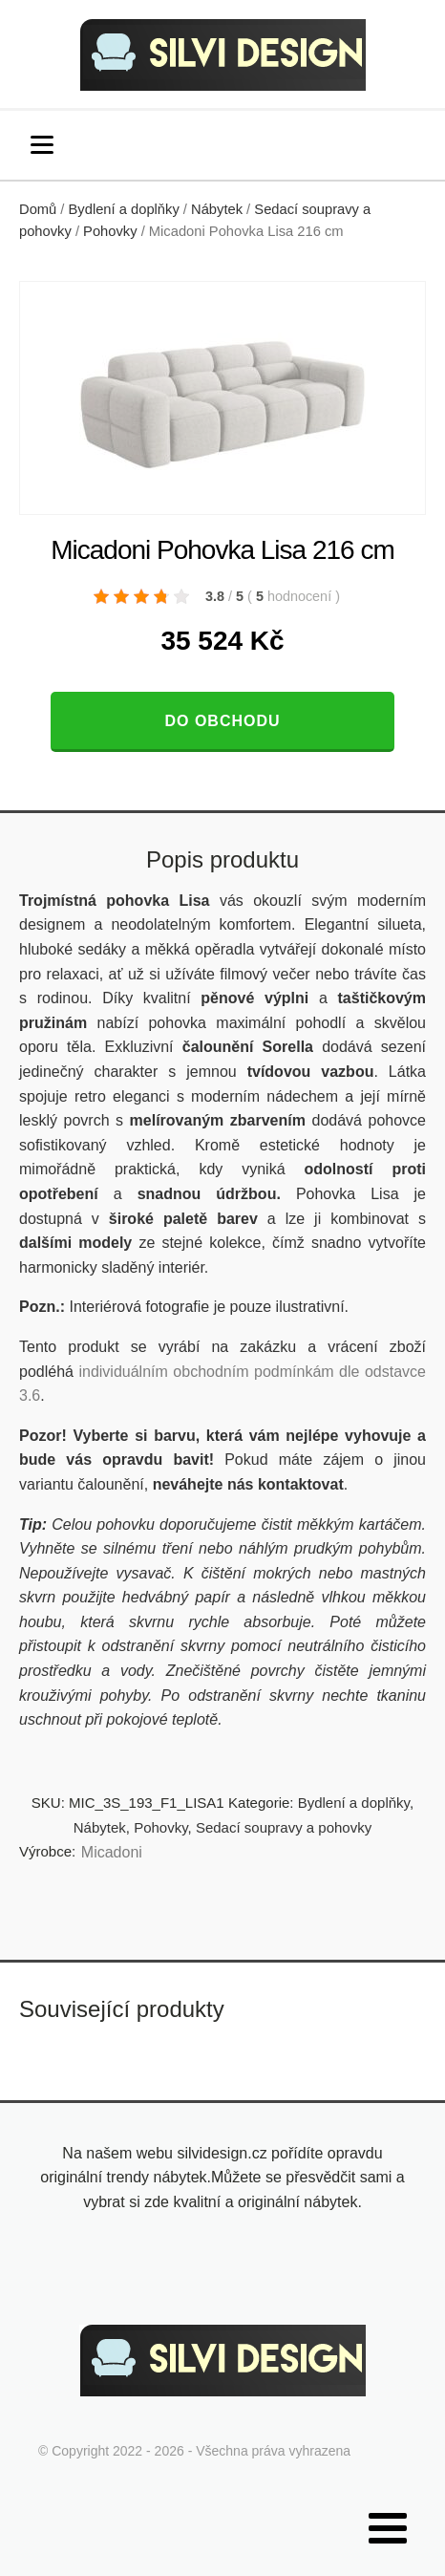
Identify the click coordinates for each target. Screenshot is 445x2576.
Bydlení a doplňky (124, 209)
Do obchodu (222, 721)
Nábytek (217, 209)
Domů (37, 209)
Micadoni (111, 1852)
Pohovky (110, 231)
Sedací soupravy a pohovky (283, 1827)
